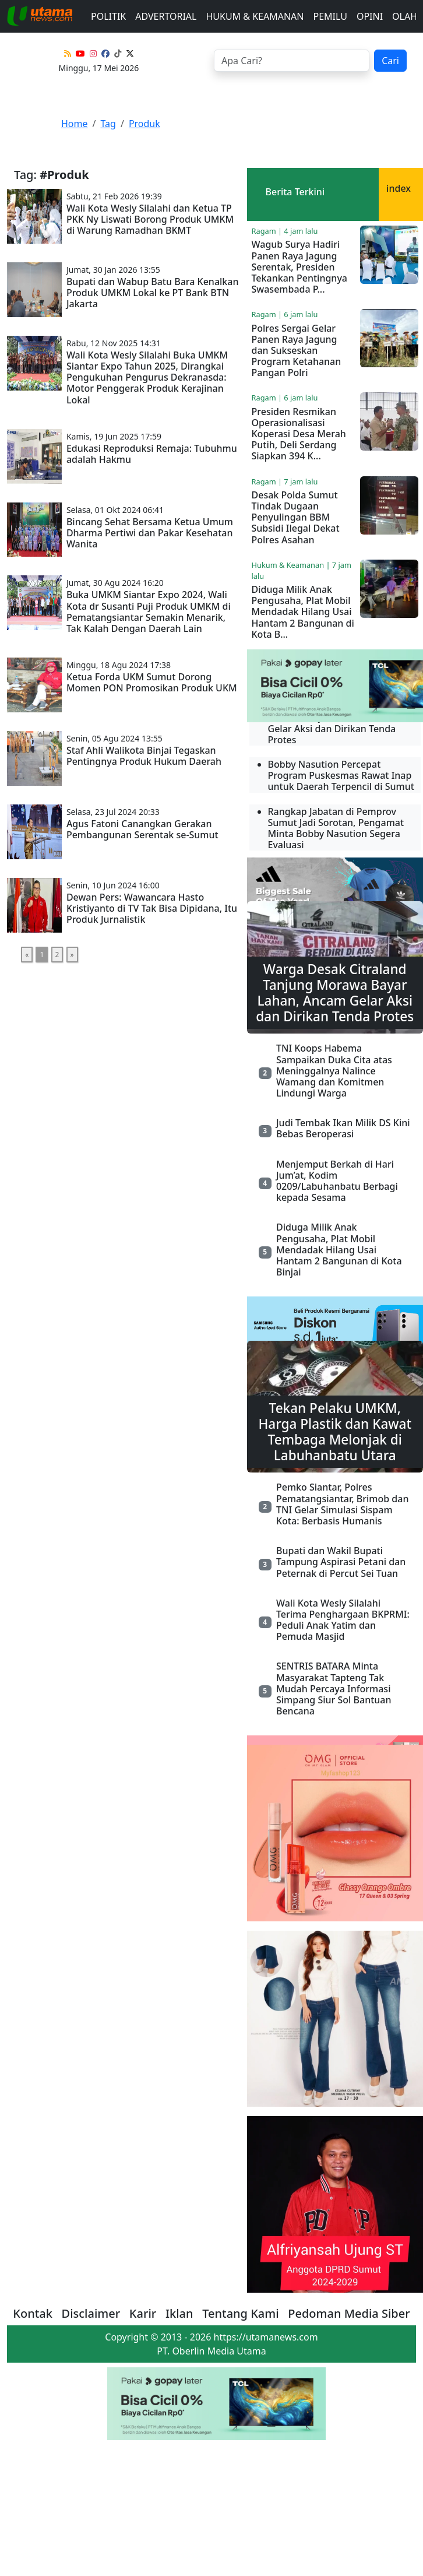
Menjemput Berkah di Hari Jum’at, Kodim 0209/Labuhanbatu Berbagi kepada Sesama (337, 1181)
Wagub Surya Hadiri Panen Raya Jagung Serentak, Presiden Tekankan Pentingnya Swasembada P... (299, 267)
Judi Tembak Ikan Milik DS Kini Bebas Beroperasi (343, 1128)
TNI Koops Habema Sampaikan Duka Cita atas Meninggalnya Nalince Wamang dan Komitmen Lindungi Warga (334, 1070)
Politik (108, 16)
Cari (390, 60)
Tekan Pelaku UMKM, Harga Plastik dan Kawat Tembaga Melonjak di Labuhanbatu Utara (334, 1431)
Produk (144, 123)
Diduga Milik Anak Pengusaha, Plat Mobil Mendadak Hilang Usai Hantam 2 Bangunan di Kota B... (303, 612)
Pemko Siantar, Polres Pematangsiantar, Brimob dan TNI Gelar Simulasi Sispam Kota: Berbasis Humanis (342, 1504)
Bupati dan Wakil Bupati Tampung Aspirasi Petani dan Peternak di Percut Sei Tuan (341, 1561)
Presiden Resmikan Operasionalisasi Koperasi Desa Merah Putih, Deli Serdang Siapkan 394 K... (299, 434)
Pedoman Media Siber (349, 2313)
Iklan (179, 2313)
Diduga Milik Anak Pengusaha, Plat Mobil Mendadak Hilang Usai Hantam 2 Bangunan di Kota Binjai (339, 1249)
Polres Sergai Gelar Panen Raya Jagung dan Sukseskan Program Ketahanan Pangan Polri (296, 350)
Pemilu (330, 16)
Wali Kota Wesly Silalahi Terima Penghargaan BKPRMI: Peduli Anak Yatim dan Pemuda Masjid (343, 1620)
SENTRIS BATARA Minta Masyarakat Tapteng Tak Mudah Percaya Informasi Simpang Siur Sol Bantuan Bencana (334, 1688)
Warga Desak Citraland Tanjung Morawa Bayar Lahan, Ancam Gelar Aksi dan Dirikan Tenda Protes (335, 992)
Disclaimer (91, 2313)
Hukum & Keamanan (255, 16)
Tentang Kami (240, 2313)
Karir (142, 2313)
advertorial (165, 16)
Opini (370, 16)
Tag (107, 123)
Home (74, 123)
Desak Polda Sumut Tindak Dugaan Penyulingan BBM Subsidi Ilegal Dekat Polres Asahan (296, 517)
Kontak (32, 2313)
